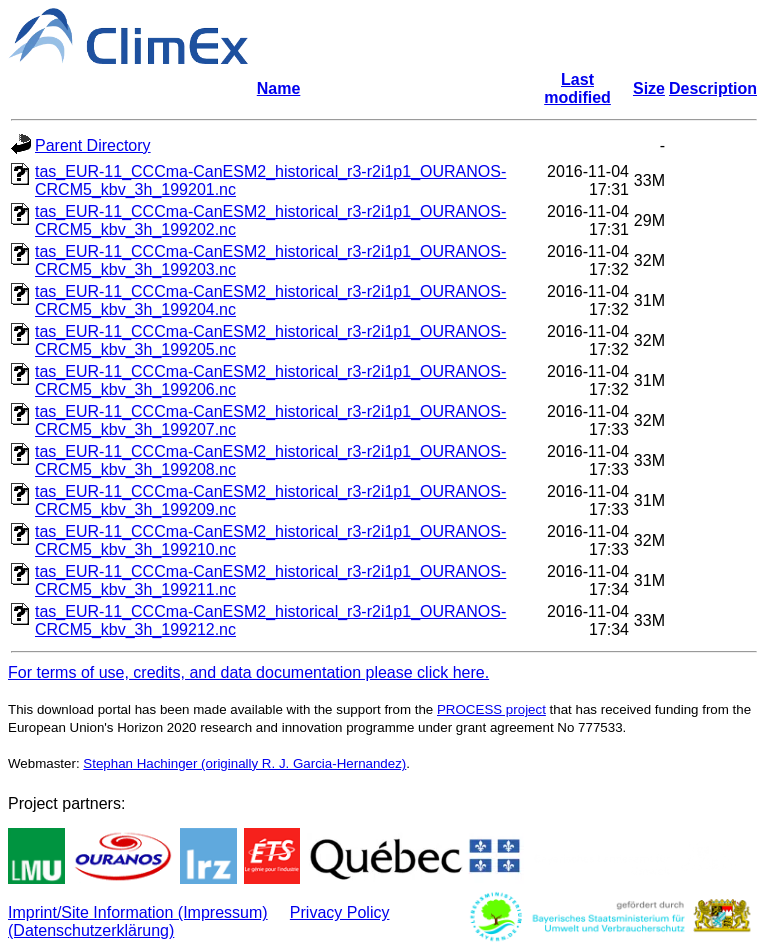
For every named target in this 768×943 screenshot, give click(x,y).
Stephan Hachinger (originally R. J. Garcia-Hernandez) (244, 763)
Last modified (577, 88)
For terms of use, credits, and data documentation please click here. (248, 672)
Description (713, 88)
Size (649, 88)
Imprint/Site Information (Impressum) (138, 912)
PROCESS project (491, 709)
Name (279, 88)
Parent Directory (93, 145)
